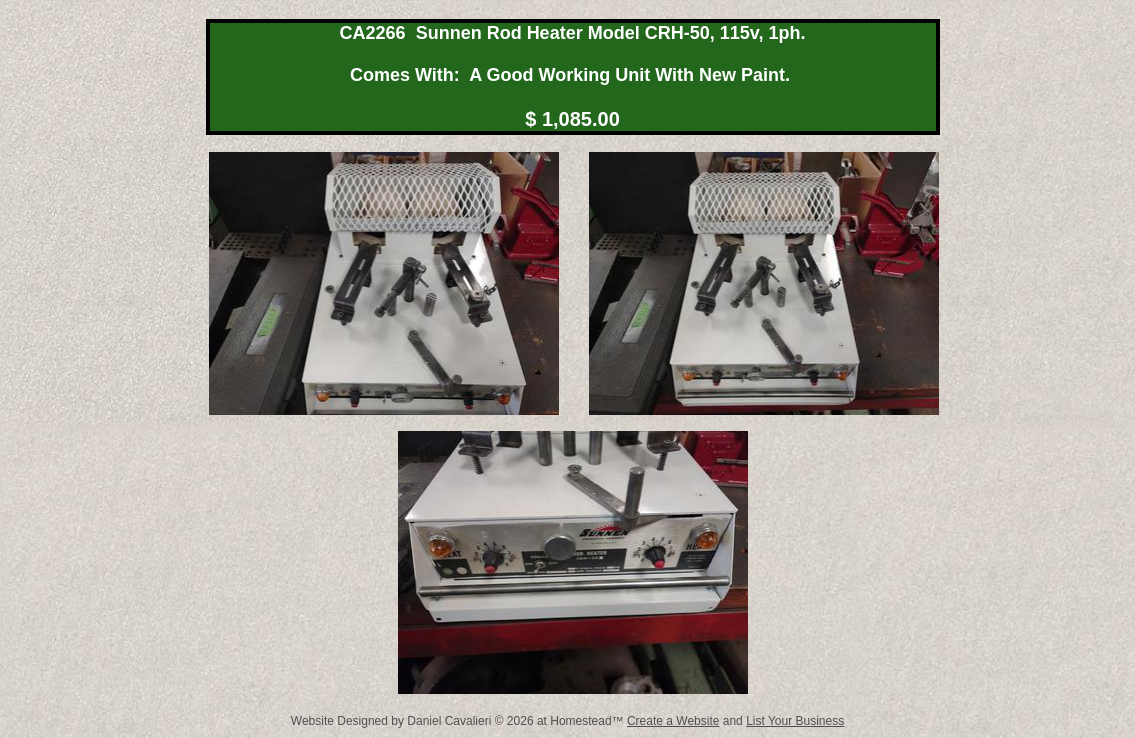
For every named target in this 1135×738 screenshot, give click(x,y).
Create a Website (673, 721)
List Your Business (795, 721)
